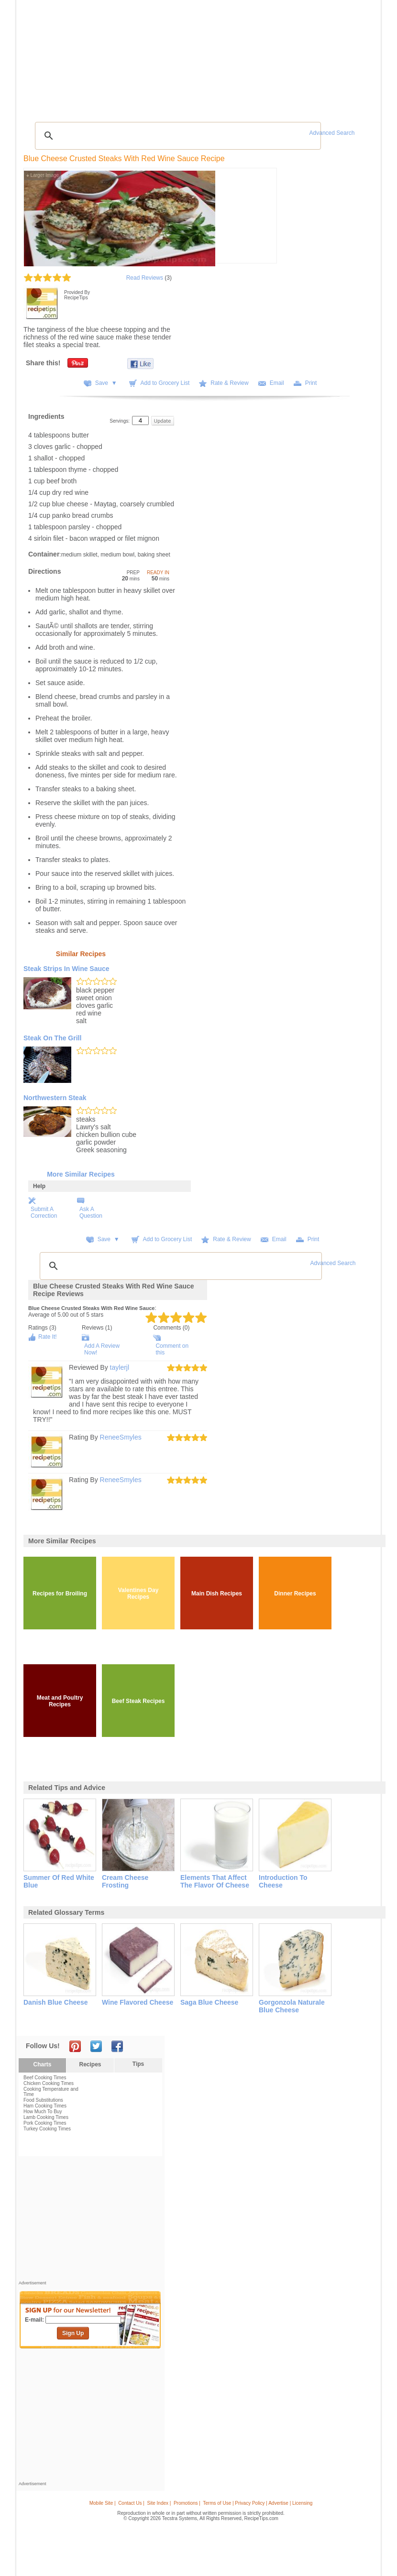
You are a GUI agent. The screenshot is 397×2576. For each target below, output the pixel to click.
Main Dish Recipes (216, 1593)
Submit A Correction (44, 1212)
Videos (132, 56)
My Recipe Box (226, 56)
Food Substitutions (43, 2100)
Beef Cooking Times (44, 2077)
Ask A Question (90, 1212)
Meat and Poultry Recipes (60, 1701)
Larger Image (42, 175)
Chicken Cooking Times (48, 2083)
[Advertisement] (200, 93)
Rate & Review (229, 383)
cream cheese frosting (125, 1881)
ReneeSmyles (121, 1437)
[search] (176, 136)
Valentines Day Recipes (138, 1593)
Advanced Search (332, 133)
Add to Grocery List (165, 383)
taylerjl (119, 1367)
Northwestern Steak (54, 1098)
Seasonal (191, 56)
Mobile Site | (102, 2503)
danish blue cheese (55, 2002)
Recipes (40, 56)
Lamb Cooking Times (45, 2117)
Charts (42, 2064)
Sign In (360, 57)
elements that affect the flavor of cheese (214, 1881)
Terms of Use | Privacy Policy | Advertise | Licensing (257, 2503)
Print (311, 383)
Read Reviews (144, 277)
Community (160, 56)
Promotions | (187, 2503)
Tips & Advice (73, 56)
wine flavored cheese (137, 2002)
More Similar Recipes (81, 1174)
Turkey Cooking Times (47, 2128)
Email (277, 383)
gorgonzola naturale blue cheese (292, 2006)
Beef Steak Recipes (138, 1701)
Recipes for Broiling (60, 1593)
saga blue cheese (209, 2002)
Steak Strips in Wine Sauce (66, 968)
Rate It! (47, 1336)
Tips (138, 2064)
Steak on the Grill (52, 1038)
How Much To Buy (42, 2111)
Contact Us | (131, 2503)
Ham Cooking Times (44, 2105)
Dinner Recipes (295, 1593)
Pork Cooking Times (44, 2123)
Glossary (107, 56)
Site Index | (159, 2503)
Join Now (339, 57)
